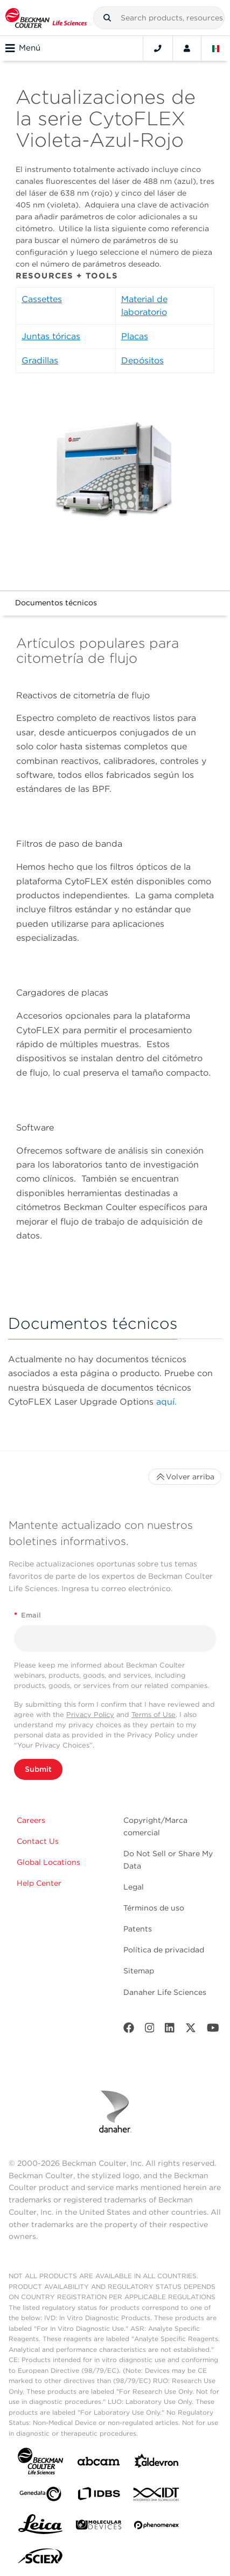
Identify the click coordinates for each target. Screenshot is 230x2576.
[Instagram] (150, 2030)
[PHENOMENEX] (156, 2527)
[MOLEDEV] (98, 2526)
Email (27, 1615)
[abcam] (98, 2463)
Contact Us (38, 1841)
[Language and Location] (216, 48)
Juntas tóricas (51, 336)
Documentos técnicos (56, 602)
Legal (133, 1887)
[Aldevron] (156, 2463)
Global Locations (48, 1862)
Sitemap (138, 1970)
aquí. (166, 1402)
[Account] (187, 48)
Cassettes (42, 299)
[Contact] (157, 48)
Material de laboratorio (144, 305)
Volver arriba (184, 1476)
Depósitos (142, 360)
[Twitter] (190, 2030)
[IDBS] (98, 2496)
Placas (134, 336)
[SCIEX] (40, 2559)
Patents (137, 1928)
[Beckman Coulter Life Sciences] (46, 17)
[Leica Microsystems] (40, 2527)
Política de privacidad (163, 1949)
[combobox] (159, 17)
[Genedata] (40, 2496)
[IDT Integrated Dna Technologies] (156, 2496)
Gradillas (40, 360)
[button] (107, 17)
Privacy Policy (90, 1715)
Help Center (39, 1883)
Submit (38, 1769)
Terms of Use (153, 1715)
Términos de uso (153, 1908)
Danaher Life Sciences (164, 1992)
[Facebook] (128, 2030)
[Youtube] (213, 2030)
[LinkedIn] (170, 2030)
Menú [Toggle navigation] (22, 48)
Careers (31, 1820)
